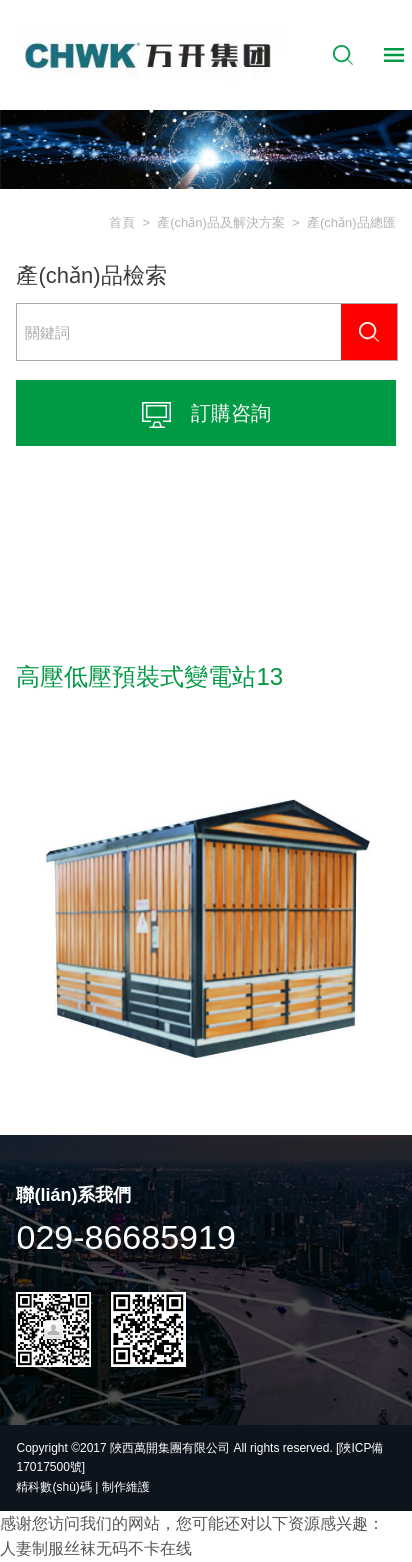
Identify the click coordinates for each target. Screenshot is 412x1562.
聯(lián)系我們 (73, 1195)
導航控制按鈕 (394, 55)
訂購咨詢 (206, 415)
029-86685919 (125, 1237)
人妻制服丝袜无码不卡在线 (96, 1548)
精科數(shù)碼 (53, 1487)
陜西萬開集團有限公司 (171, 1448)
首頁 (122, 222)
